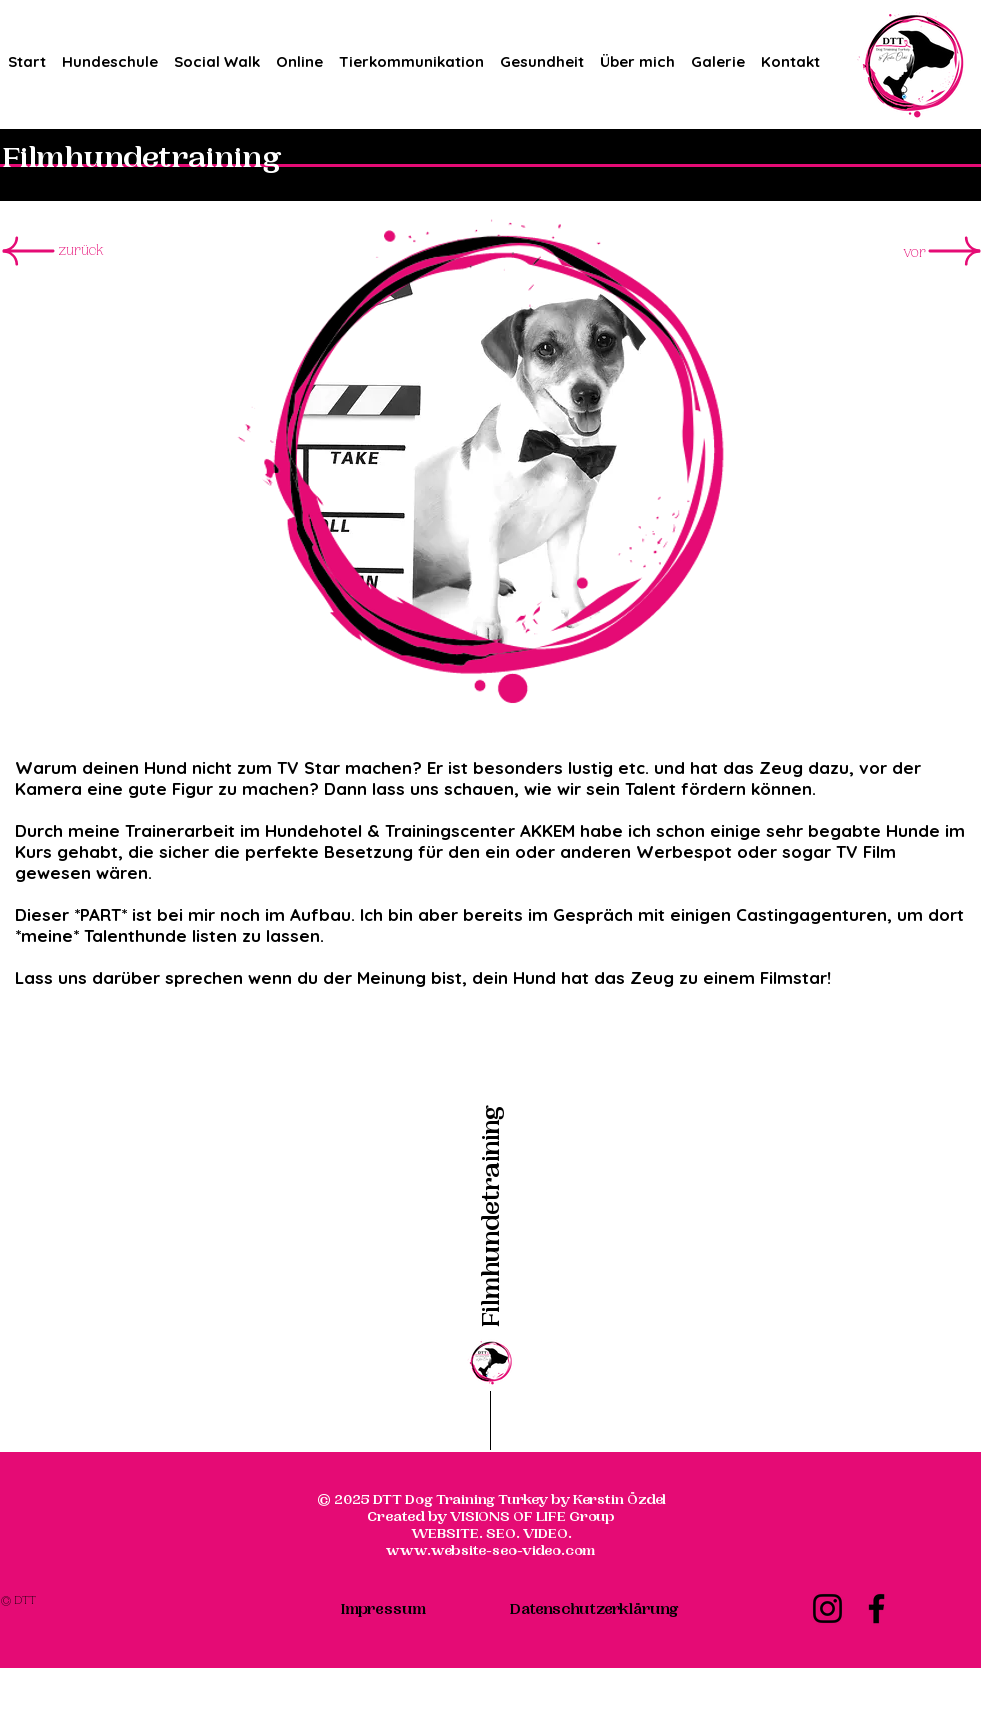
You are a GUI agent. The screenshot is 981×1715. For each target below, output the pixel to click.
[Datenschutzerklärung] (594, 1609)
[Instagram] (827, 1608)
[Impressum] (384, 1609)
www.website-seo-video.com (491, 1550)
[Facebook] (876, 1608)
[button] (110, 53)
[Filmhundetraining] (491, 1168)
